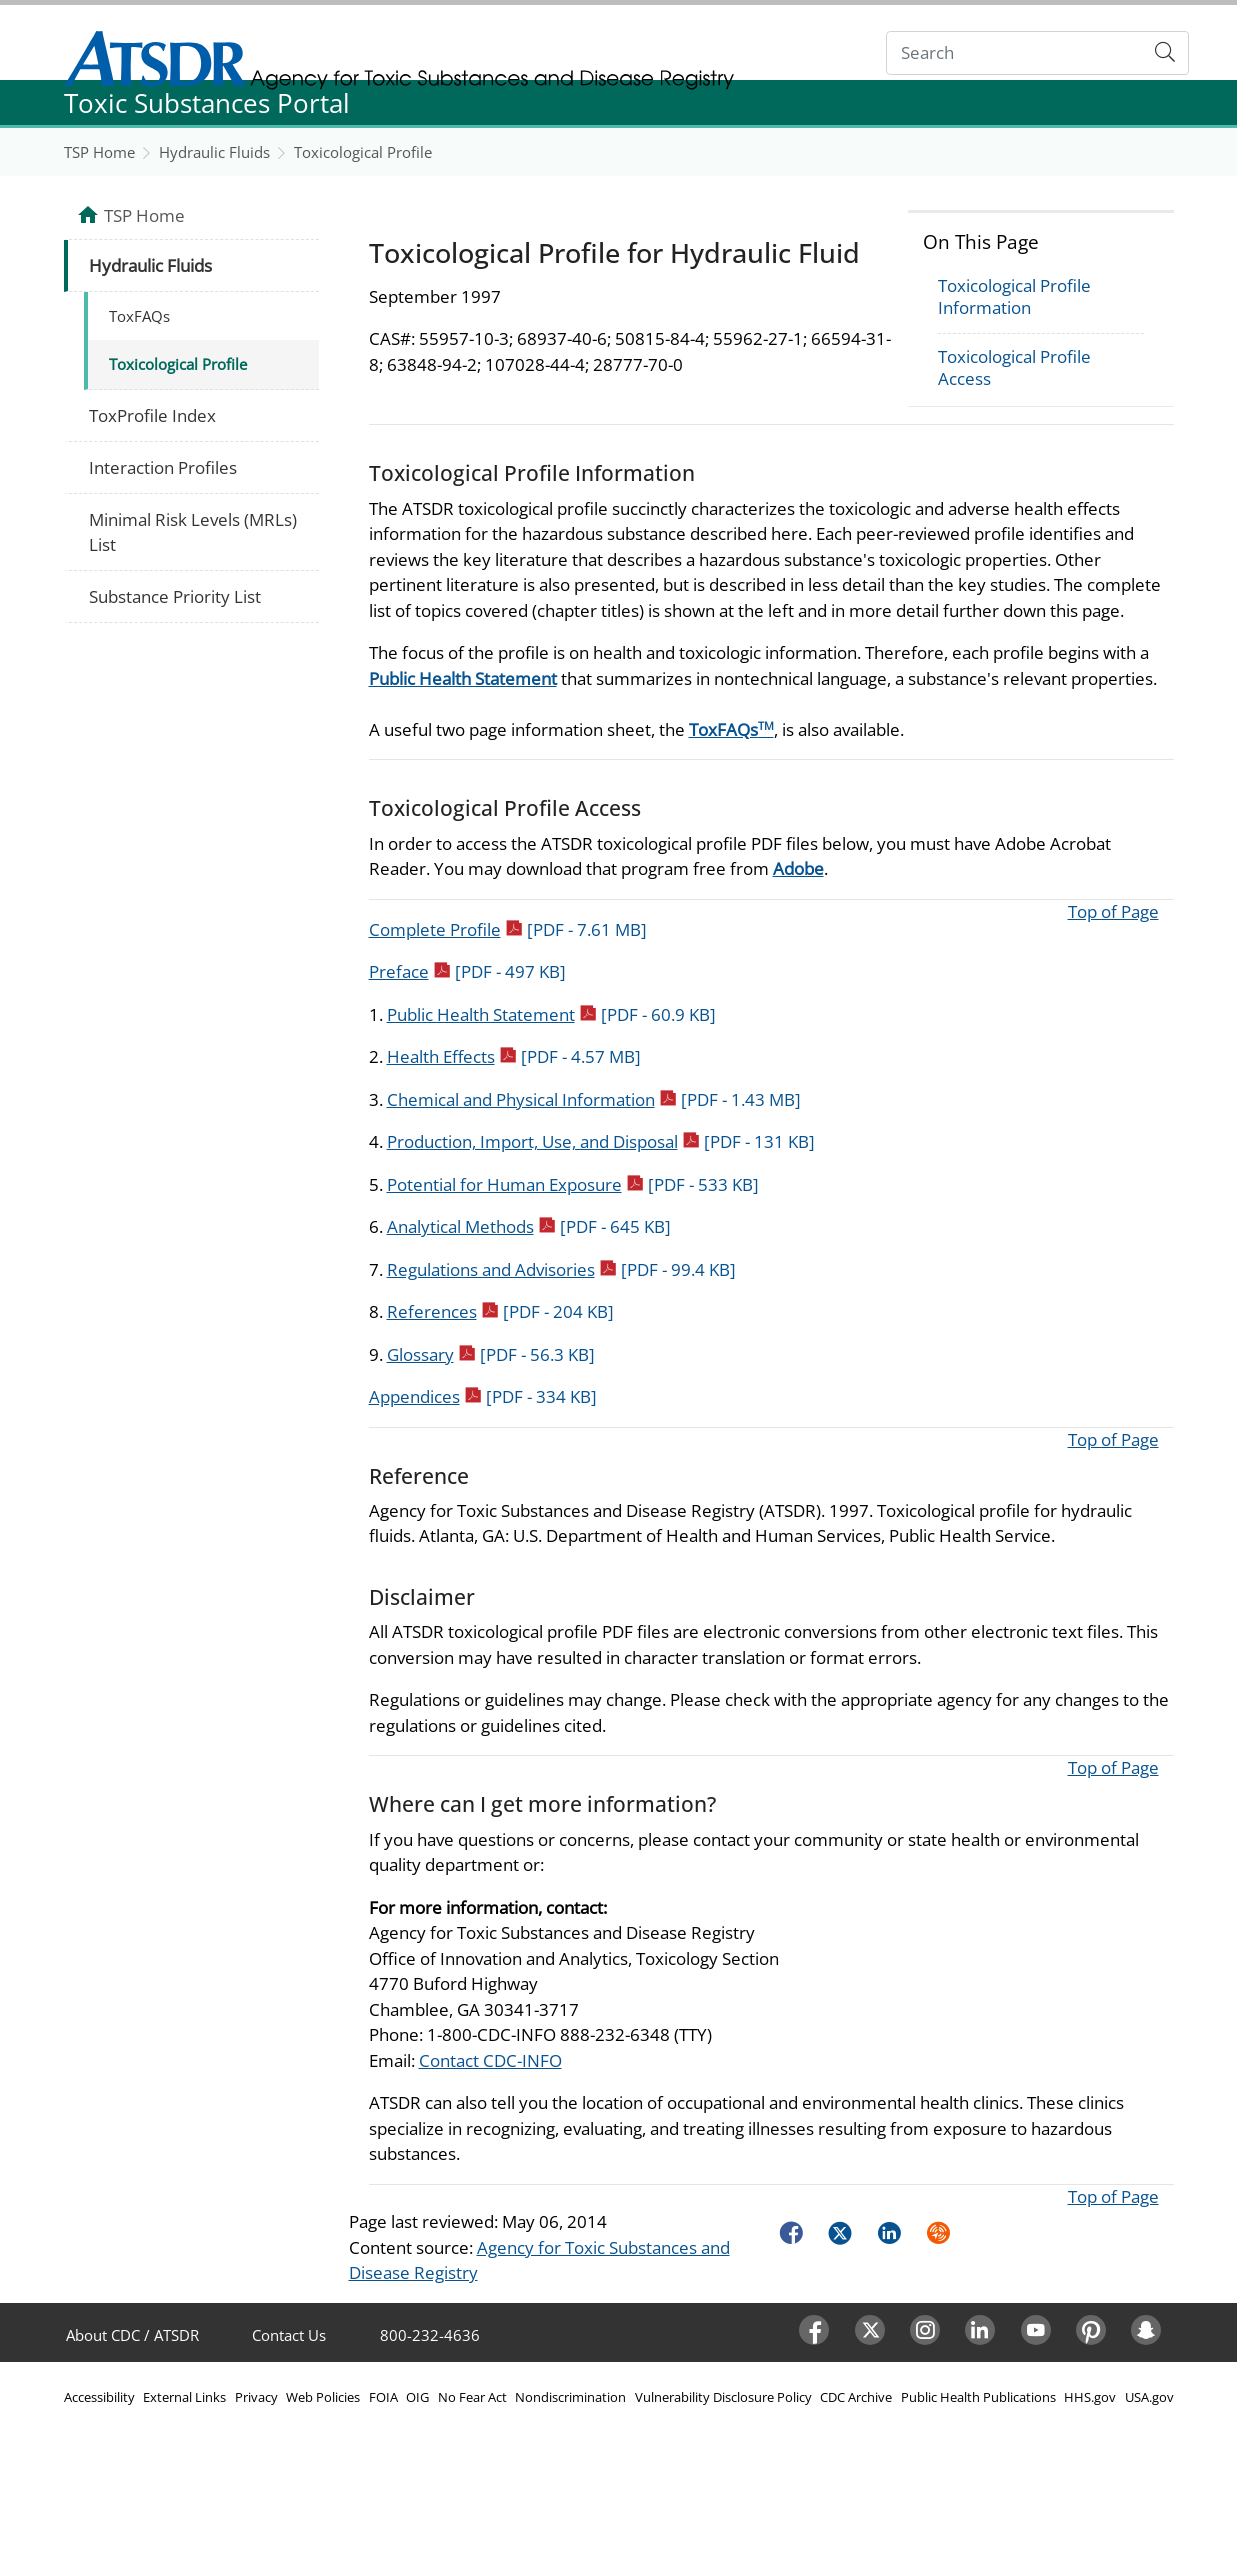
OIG (417, 2397)
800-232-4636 (430, 2335)
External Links (184, 2397)
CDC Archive (856, 2397)
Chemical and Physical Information (594, 1099)
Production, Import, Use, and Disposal (601, 1141)
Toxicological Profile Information (1014, 296)
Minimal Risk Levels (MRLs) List (193, 532)
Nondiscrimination (570, 2397)
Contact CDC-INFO (490, 2060)
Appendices (483, 1396)
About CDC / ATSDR (132, 2335)
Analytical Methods (529, 1226)
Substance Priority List (175, 596)
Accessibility (99, 2397)
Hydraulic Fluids (214, 152)
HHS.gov (1090, 2397)
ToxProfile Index (152, 415)
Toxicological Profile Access (1014, 367)
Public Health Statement (463, 678)
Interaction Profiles (163, 467)
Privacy (256, 2397)
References (500, 1311)
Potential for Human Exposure (573, 1184)
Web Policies (323, 2397)
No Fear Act (472, 2397)
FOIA (383, 2397)
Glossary (491, 1354)
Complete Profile (508, 929)
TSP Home (99, 152)
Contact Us (289, 2335)
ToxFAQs (731, 729)
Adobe (798, 868)
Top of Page (1113, 911)
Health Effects (514, 1056)
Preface (467, 971)
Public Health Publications (978, 2397)
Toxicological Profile (363, 152)
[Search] (1014, 53)
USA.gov (1149, 2397)
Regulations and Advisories (561, 1269)
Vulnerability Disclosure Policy (723, 2397)
